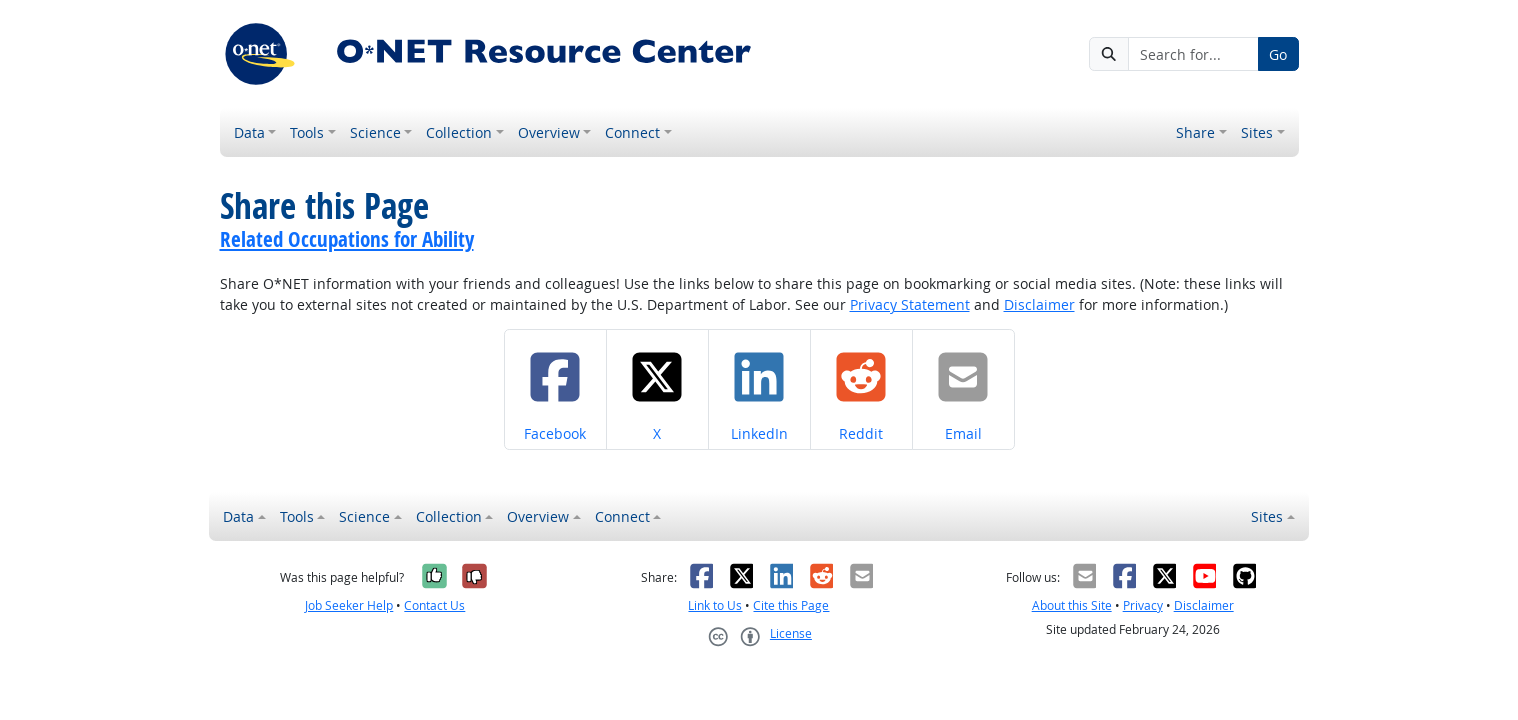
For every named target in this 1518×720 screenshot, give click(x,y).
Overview (549, 132)
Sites (1257, 132)
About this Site (1072, 605)
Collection (459, 132)
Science (375, 132)
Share (1195, 132)
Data (249, 132)
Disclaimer (1039, 304)
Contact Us (434, 605)
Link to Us (715, 605)
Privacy (1143, 605)
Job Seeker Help (349, 605)
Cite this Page (791, 605)
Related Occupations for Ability (347, 239)
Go (1278, 54)
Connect (632, 132)
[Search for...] (1193, 54)
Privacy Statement (910, 304)
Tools (307, 132)
